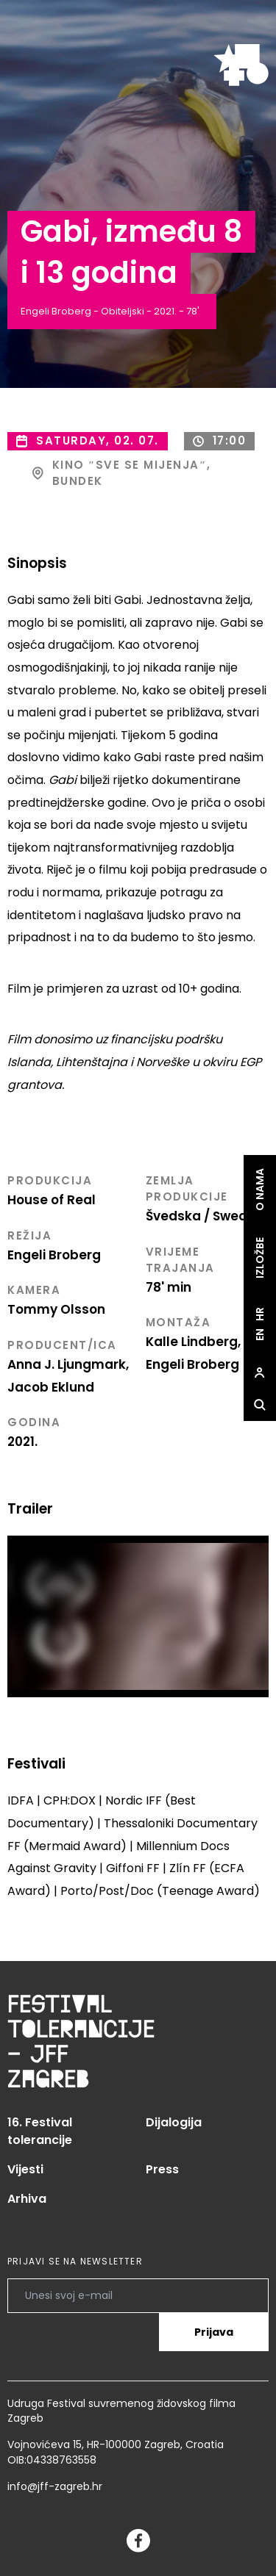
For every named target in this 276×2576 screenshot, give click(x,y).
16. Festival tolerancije (39, 2131)
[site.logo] (241, 65)
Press (162, 2169)
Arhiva (26, 2198)
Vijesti (25, 2169)
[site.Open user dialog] (260, 1372)
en (259, 1334)
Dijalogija (174, 2122)
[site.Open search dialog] (260, 1405)
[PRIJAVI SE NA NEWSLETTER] (138, 2295)
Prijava (213, 2332)
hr (259, 1314)
